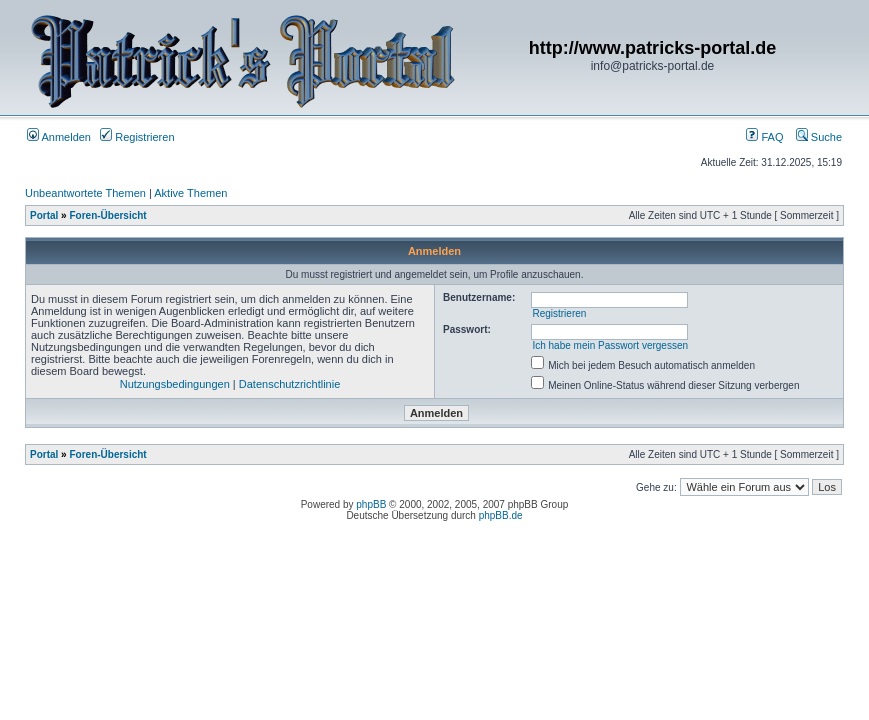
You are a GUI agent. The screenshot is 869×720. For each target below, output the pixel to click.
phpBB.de (501, 515)
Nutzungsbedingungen (175, 384)
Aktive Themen (190, 193)
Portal (44, 215)
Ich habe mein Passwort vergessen (610, 345)
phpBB (371, 504)
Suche (819, 137)
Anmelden (59, 137)
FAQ (764, 137)
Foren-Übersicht (107, 215)
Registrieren (137, 137)
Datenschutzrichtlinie (290, 384)
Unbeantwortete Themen (85, 193)
